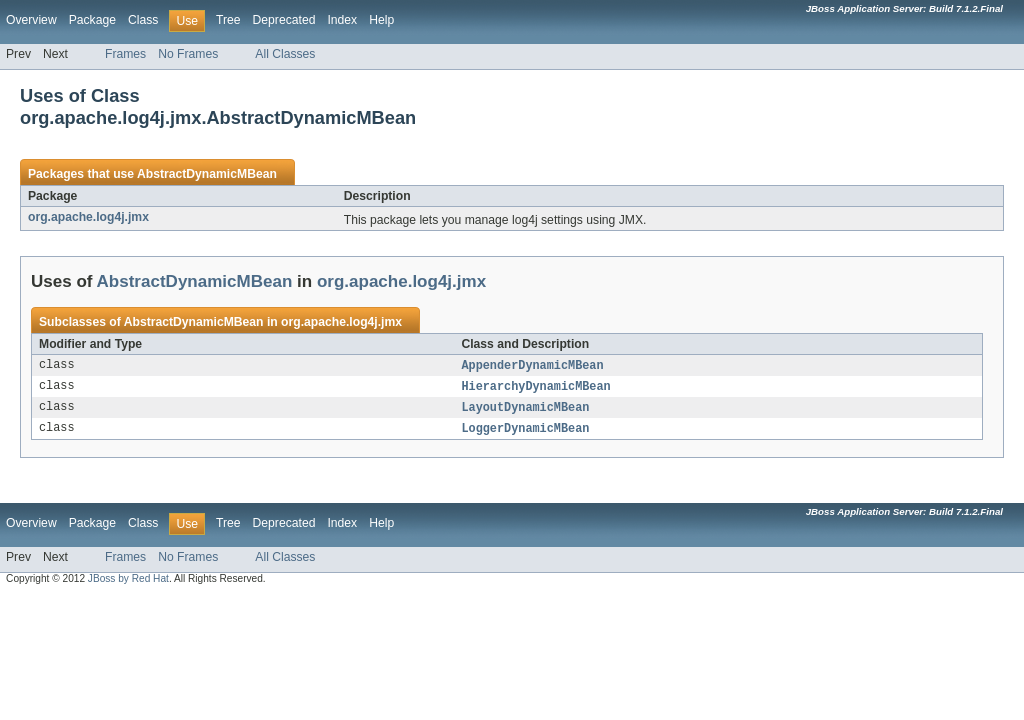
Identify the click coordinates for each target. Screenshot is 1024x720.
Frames (125, 54)
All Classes (285, 54)
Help (381, 20)
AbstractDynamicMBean (207, 174)
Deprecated (284, 20)
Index (342, 20)
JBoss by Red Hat (128, 582)
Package (92, 20)
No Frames (188, 54)
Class (143, 20)
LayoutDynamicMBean (525, 410)
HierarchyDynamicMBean (535, 388)
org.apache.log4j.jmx (88, 217)
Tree (228, 20)
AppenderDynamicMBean (532, 366)
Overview (31, 20)
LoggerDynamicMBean (525, 432)
